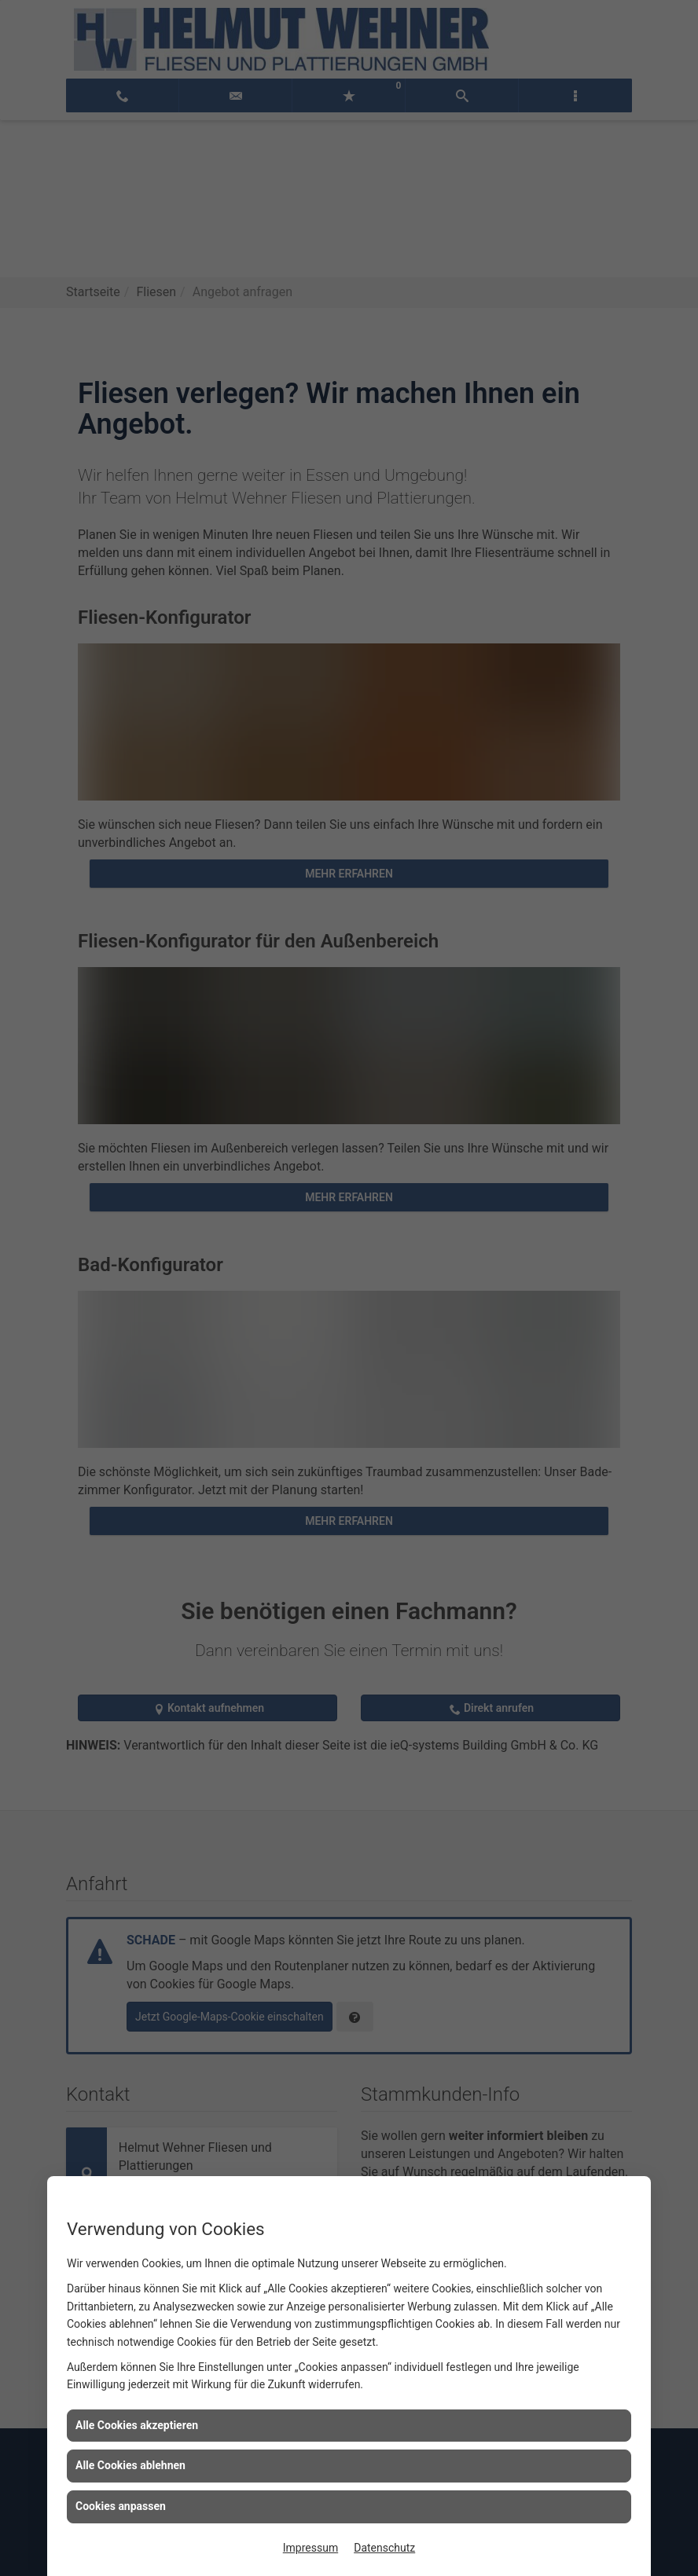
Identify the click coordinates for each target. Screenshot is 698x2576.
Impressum (310, 2547)
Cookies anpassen (120, 2506)
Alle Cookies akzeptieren (136, 2425)
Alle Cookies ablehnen (130, 2465)
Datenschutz (384, 2547)
